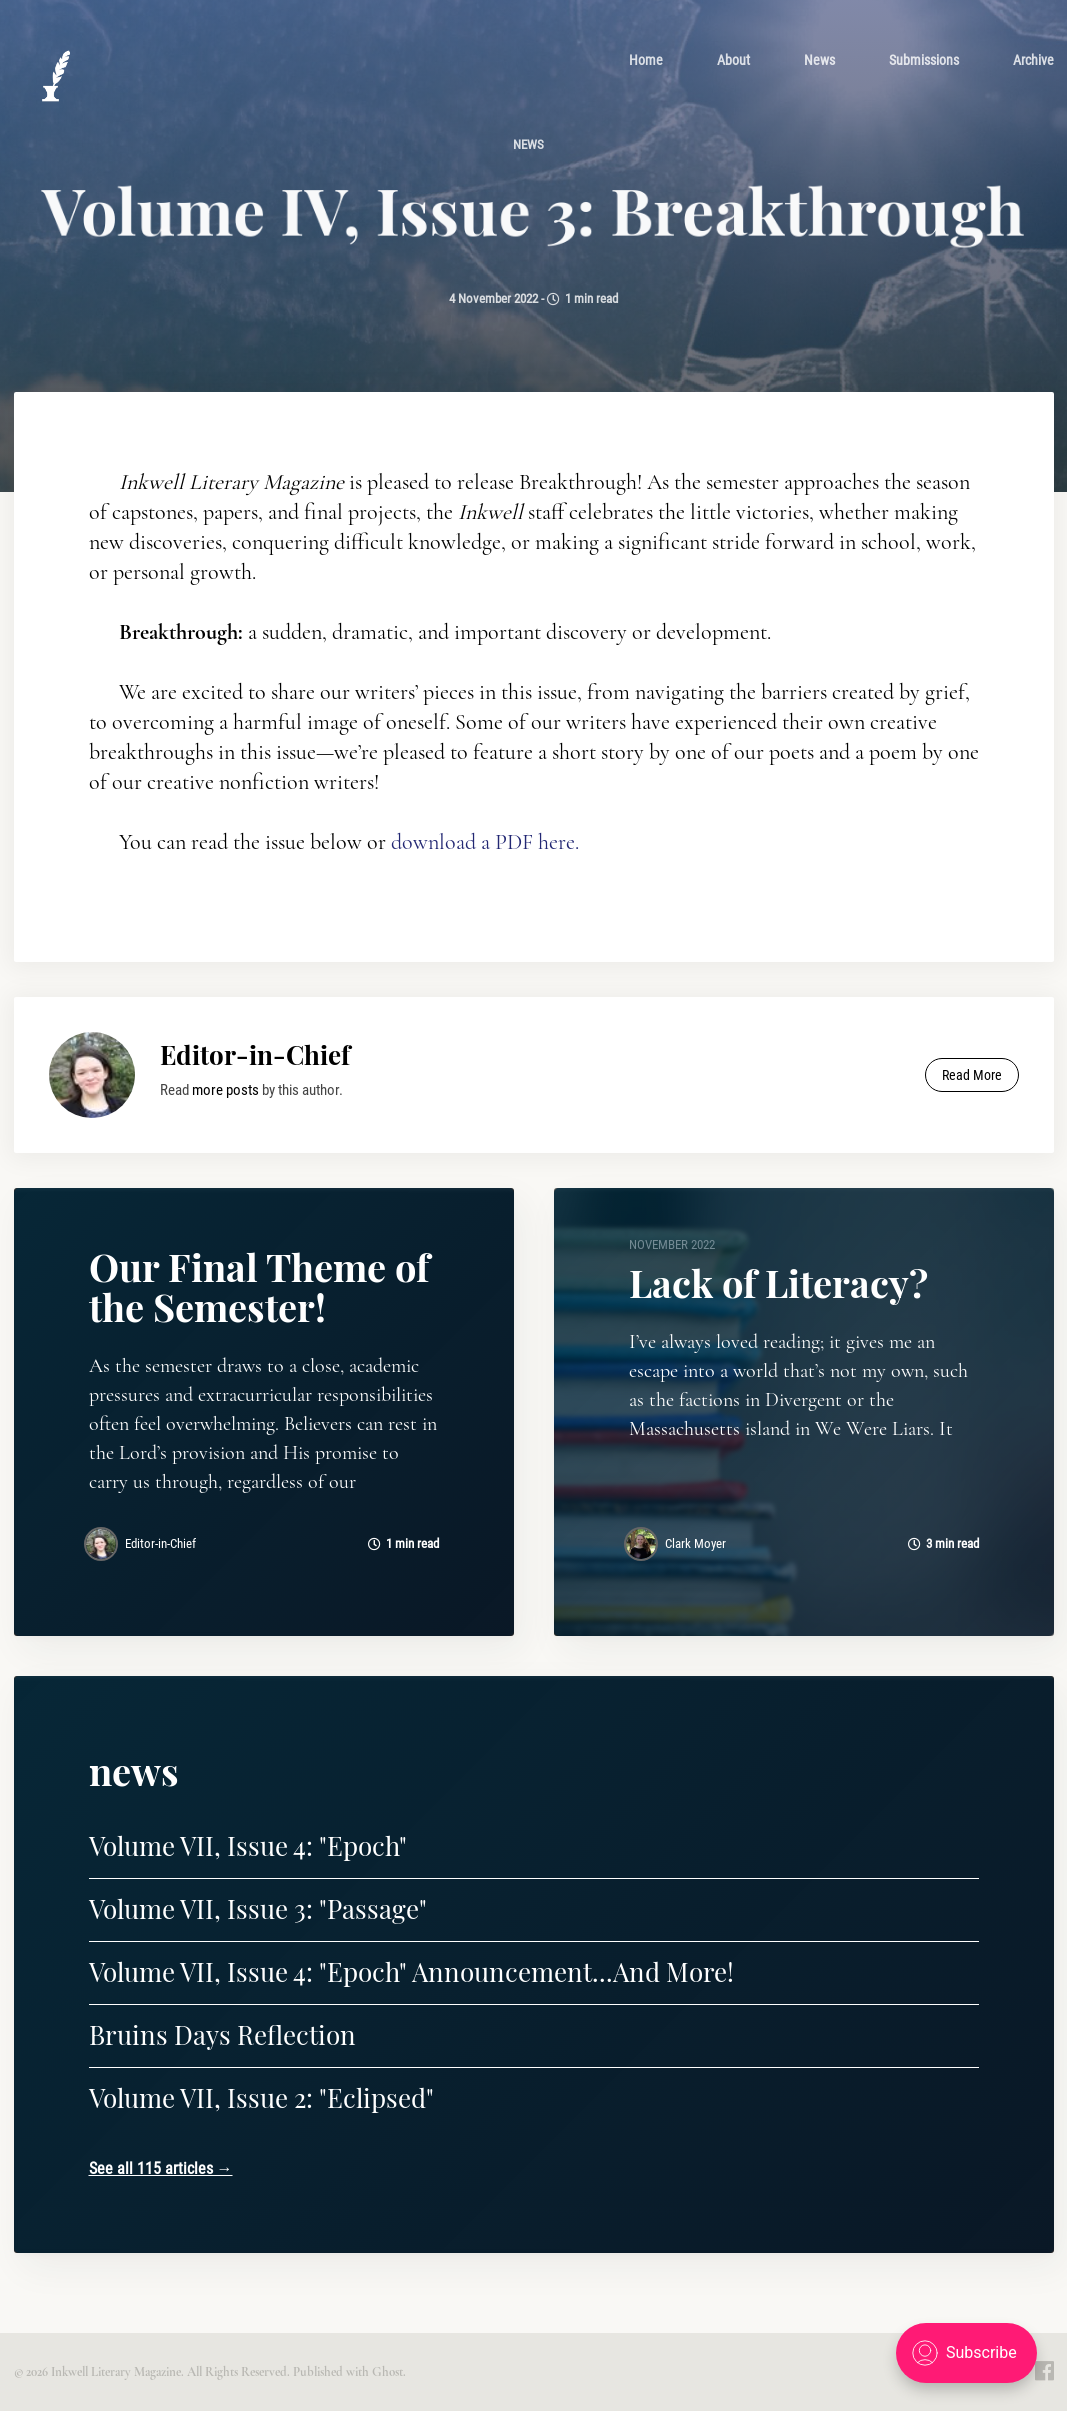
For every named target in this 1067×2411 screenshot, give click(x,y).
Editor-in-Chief (255, 1054)
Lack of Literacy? (778, 1282)
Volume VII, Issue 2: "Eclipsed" (261, 2097)
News (819, 59)
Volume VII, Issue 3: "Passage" (258, 1908)
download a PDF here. (485, 846)
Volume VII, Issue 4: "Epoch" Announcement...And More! (411, 1971)
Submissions (924, 59)
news (528, 143)
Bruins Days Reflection (222, 2034)
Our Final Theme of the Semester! (259, 1286)
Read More (972, 1075)
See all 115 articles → (161, 2168)
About (733, 59)
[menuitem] (646, 59)
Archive (1033, 59)
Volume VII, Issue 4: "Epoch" (248, 1845)
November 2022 (672, 1244)
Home (646, 59)
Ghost (387, 2372)
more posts (225, 1090)
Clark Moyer (695, 1543)
